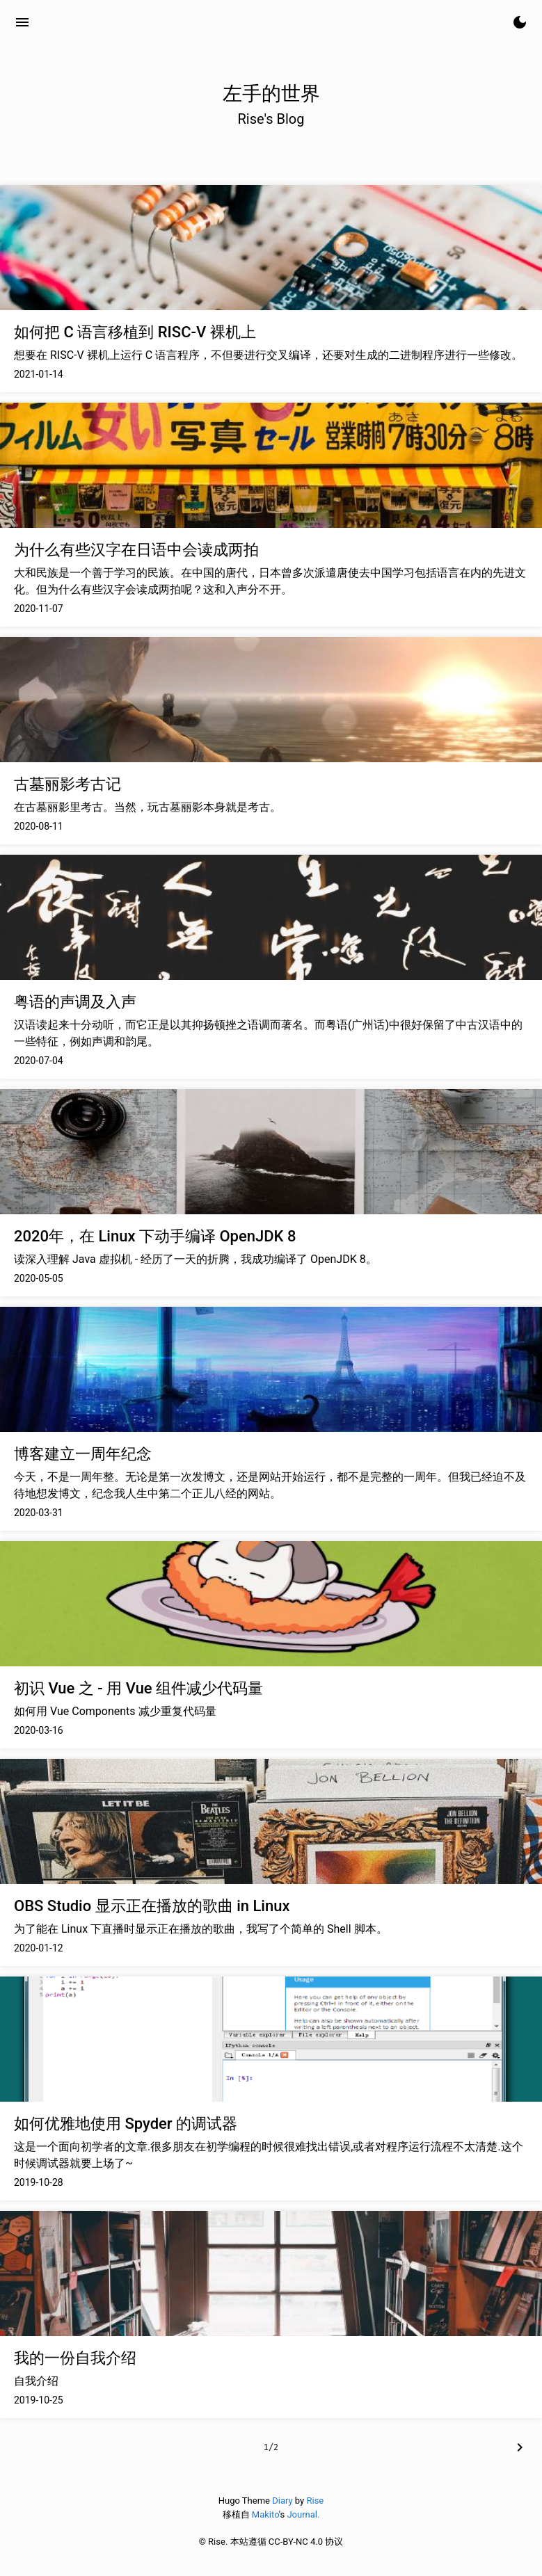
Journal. (303, 2514)
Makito (265, 2514)
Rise (315, 2500)
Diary (282, 2500)
